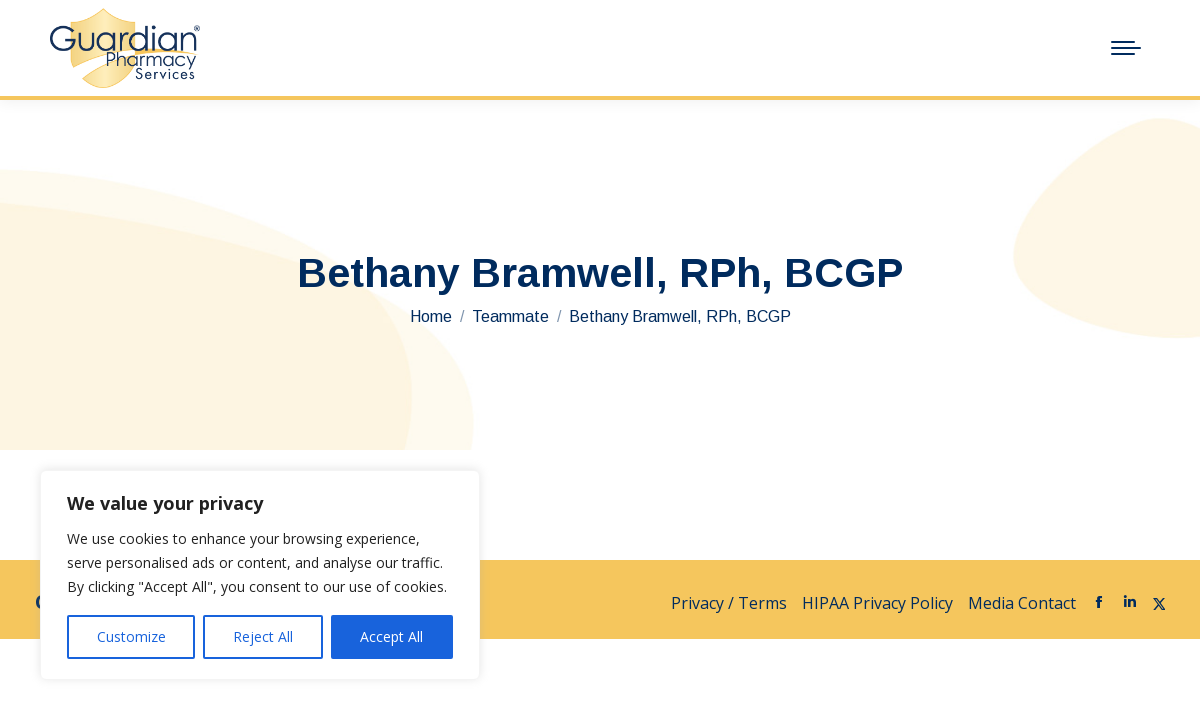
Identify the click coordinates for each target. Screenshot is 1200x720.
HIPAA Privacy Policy (877, 603)
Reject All (263, 636)
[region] (260, 575)
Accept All (391, 636)
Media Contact (1022, 603)
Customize (131, 636)
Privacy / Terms (729, 603)
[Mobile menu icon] (1126, 48)
